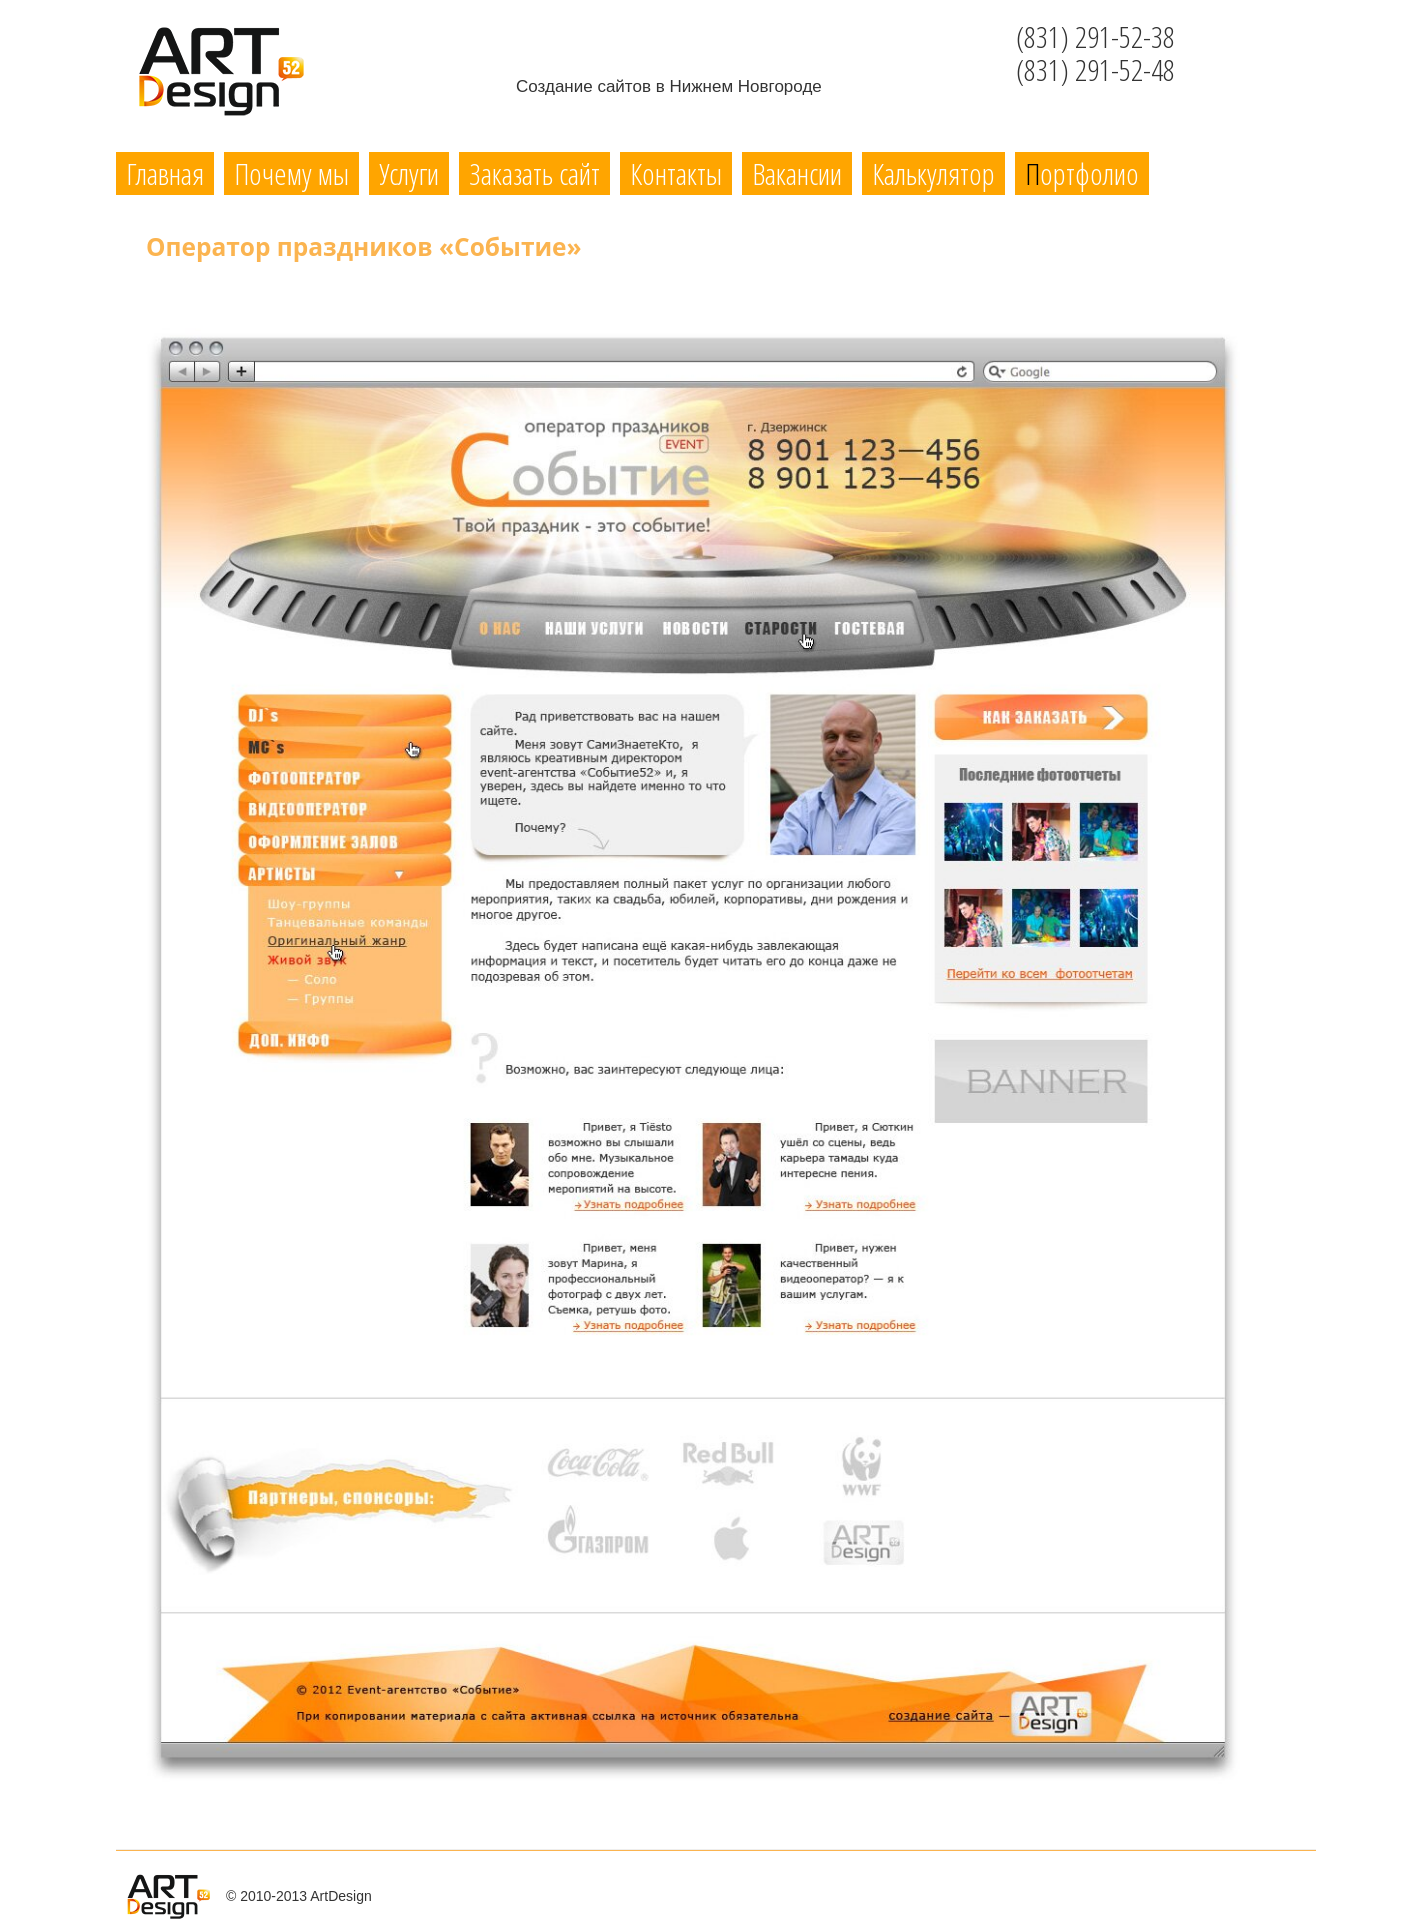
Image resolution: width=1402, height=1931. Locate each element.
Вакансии (797, 173)
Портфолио (1082, 173)
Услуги (409, 173)
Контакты (676, 173)
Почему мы (291, 173)
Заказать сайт (534, 173)
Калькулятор (933, 173)
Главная (165, 173)
